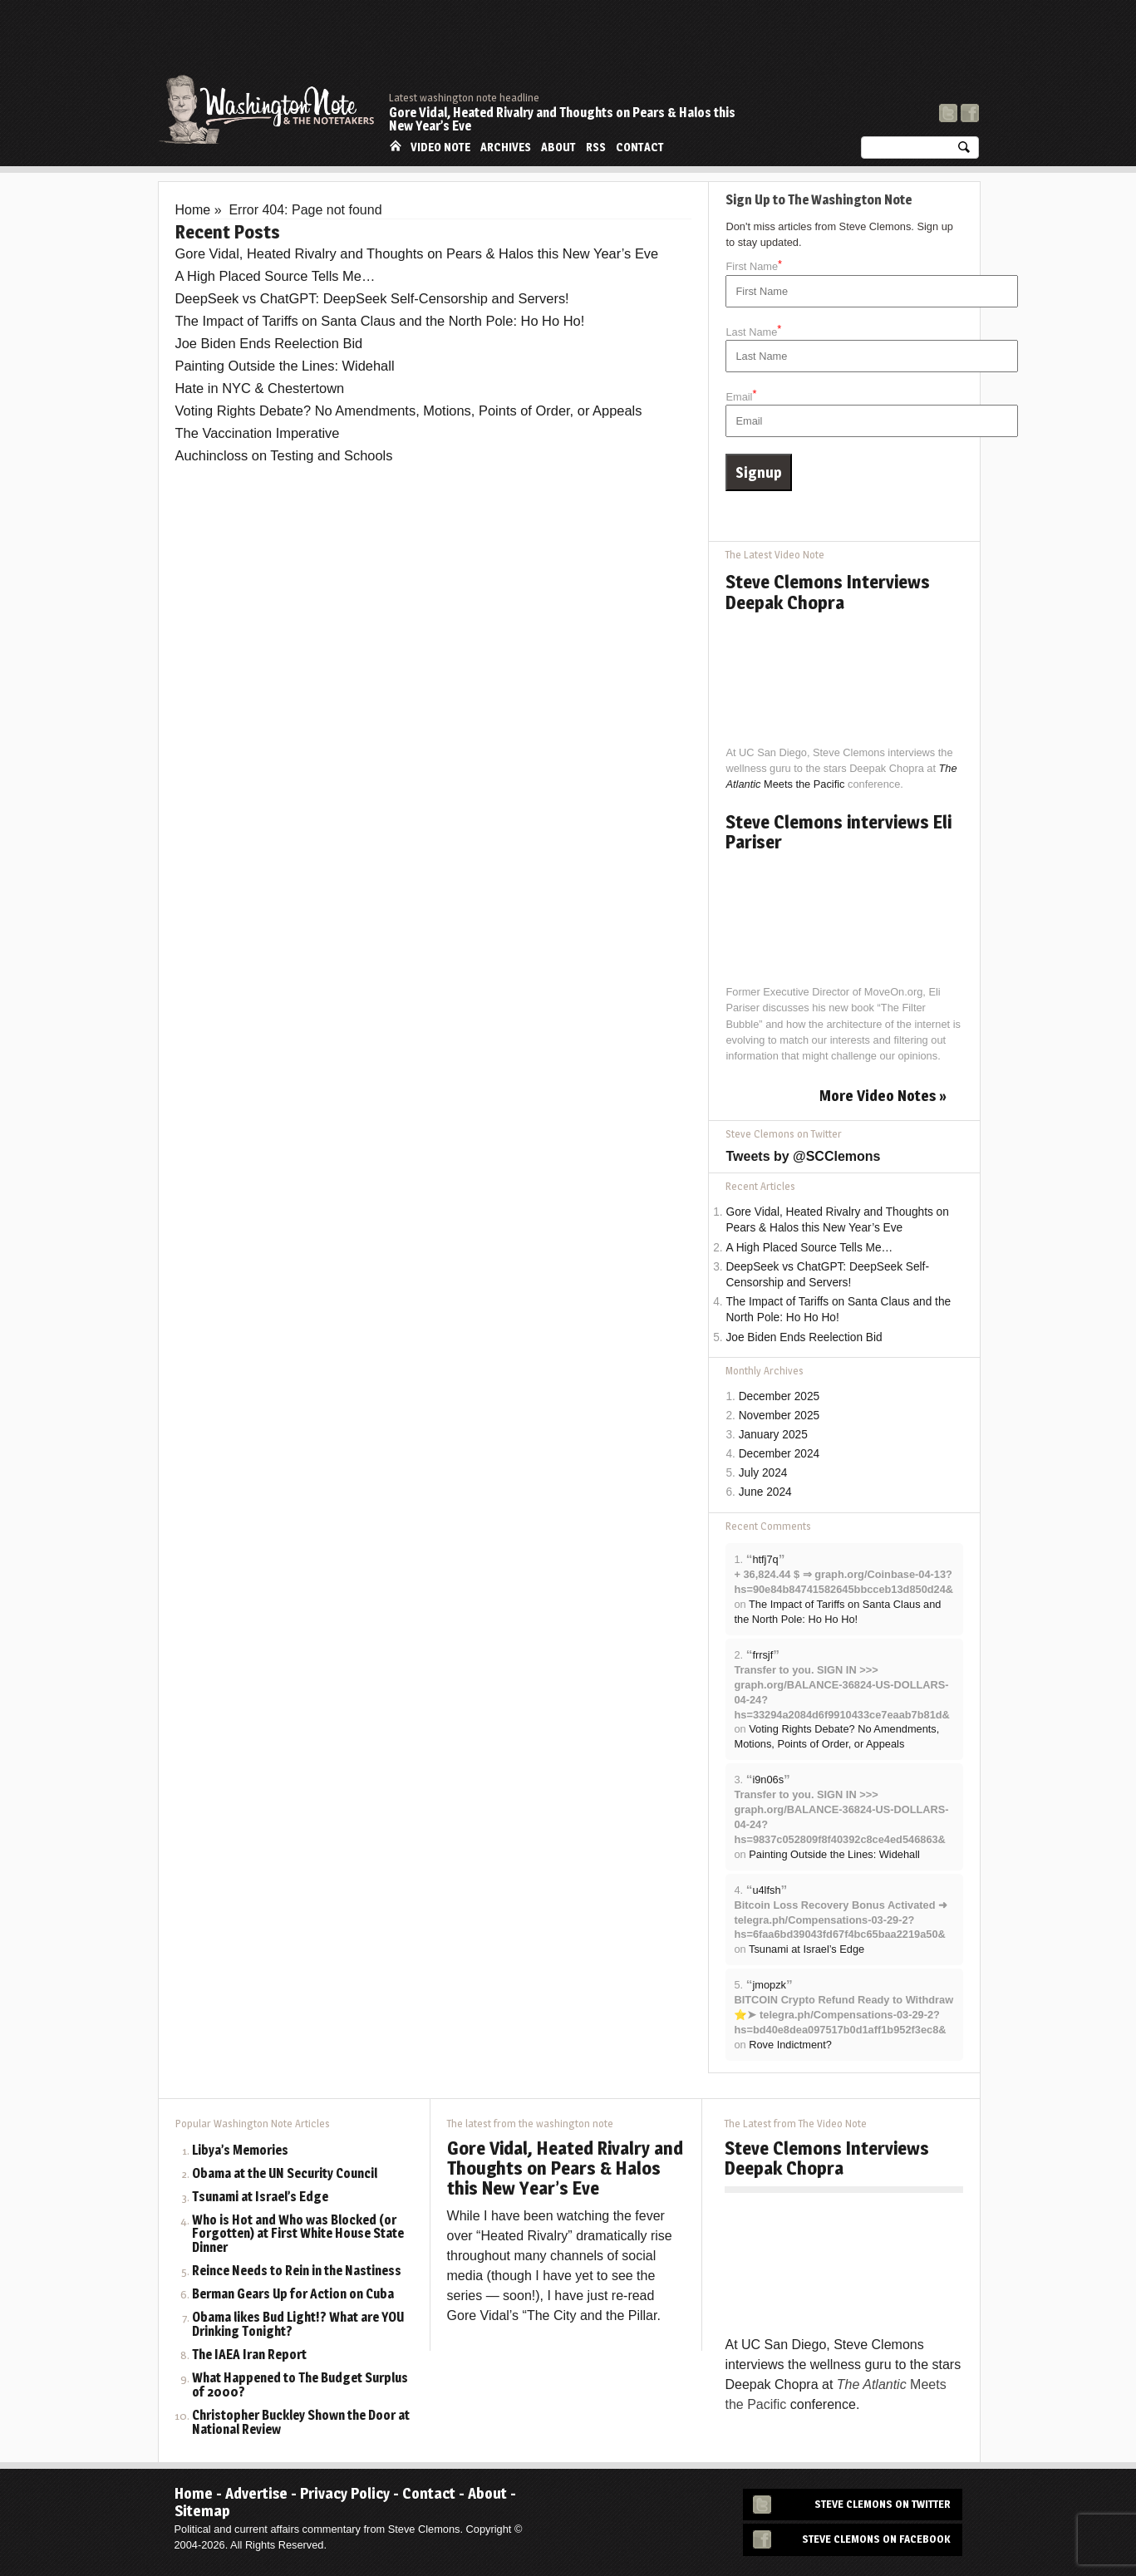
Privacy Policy (345, 2493)
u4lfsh (766, 1890)
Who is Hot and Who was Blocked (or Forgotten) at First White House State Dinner (298, 2235)
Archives (505, 147)
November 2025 (779, 1415)
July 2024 (763, 1473)
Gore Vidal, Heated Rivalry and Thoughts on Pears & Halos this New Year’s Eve (562, 119)
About (558, 147)
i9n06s (768, 1779)
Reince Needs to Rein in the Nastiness (296, 2271)
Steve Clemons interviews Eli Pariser (838, 832)
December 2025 (779, 1396)
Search (964, 150)
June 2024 (765, 1492)
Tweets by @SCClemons (802, 1156)
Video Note (440, 147)
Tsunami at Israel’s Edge (806, 1949)
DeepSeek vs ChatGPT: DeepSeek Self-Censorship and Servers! (372, 298)
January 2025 (773, 1434)
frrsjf (762, 1655)
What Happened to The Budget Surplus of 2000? (300, 2386)
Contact (640, 147)
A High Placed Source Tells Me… (275, 275)
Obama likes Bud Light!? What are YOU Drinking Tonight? (298, 2325)
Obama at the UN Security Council (284, 2174)
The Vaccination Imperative (257, 432)
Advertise (256, 2493)
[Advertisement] (676, 45)
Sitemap (202, 2510)
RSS (596, 147)
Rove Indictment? (790, 2044)
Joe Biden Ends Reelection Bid (269, 343)
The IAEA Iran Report (249, 2355)
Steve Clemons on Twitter (882, 2504)
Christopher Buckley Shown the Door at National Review (301, 2423)
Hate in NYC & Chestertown (260, 388)
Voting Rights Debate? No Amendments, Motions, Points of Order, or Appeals (408, 410)
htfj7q (765, 1559)
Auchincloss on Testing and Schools (284, 455)
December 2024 (779, 1454)
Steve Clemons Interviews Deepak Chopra (827, 591)
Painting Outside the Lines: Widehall (285, 365)
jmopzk (769, 1985)
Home (395, 145)
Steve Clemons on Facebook (876, 2539)
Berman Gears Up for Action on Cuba (293, 2295)
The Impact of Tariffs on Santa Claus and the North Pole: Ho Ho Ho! (380, 320)
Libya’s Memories (240, 2151)
